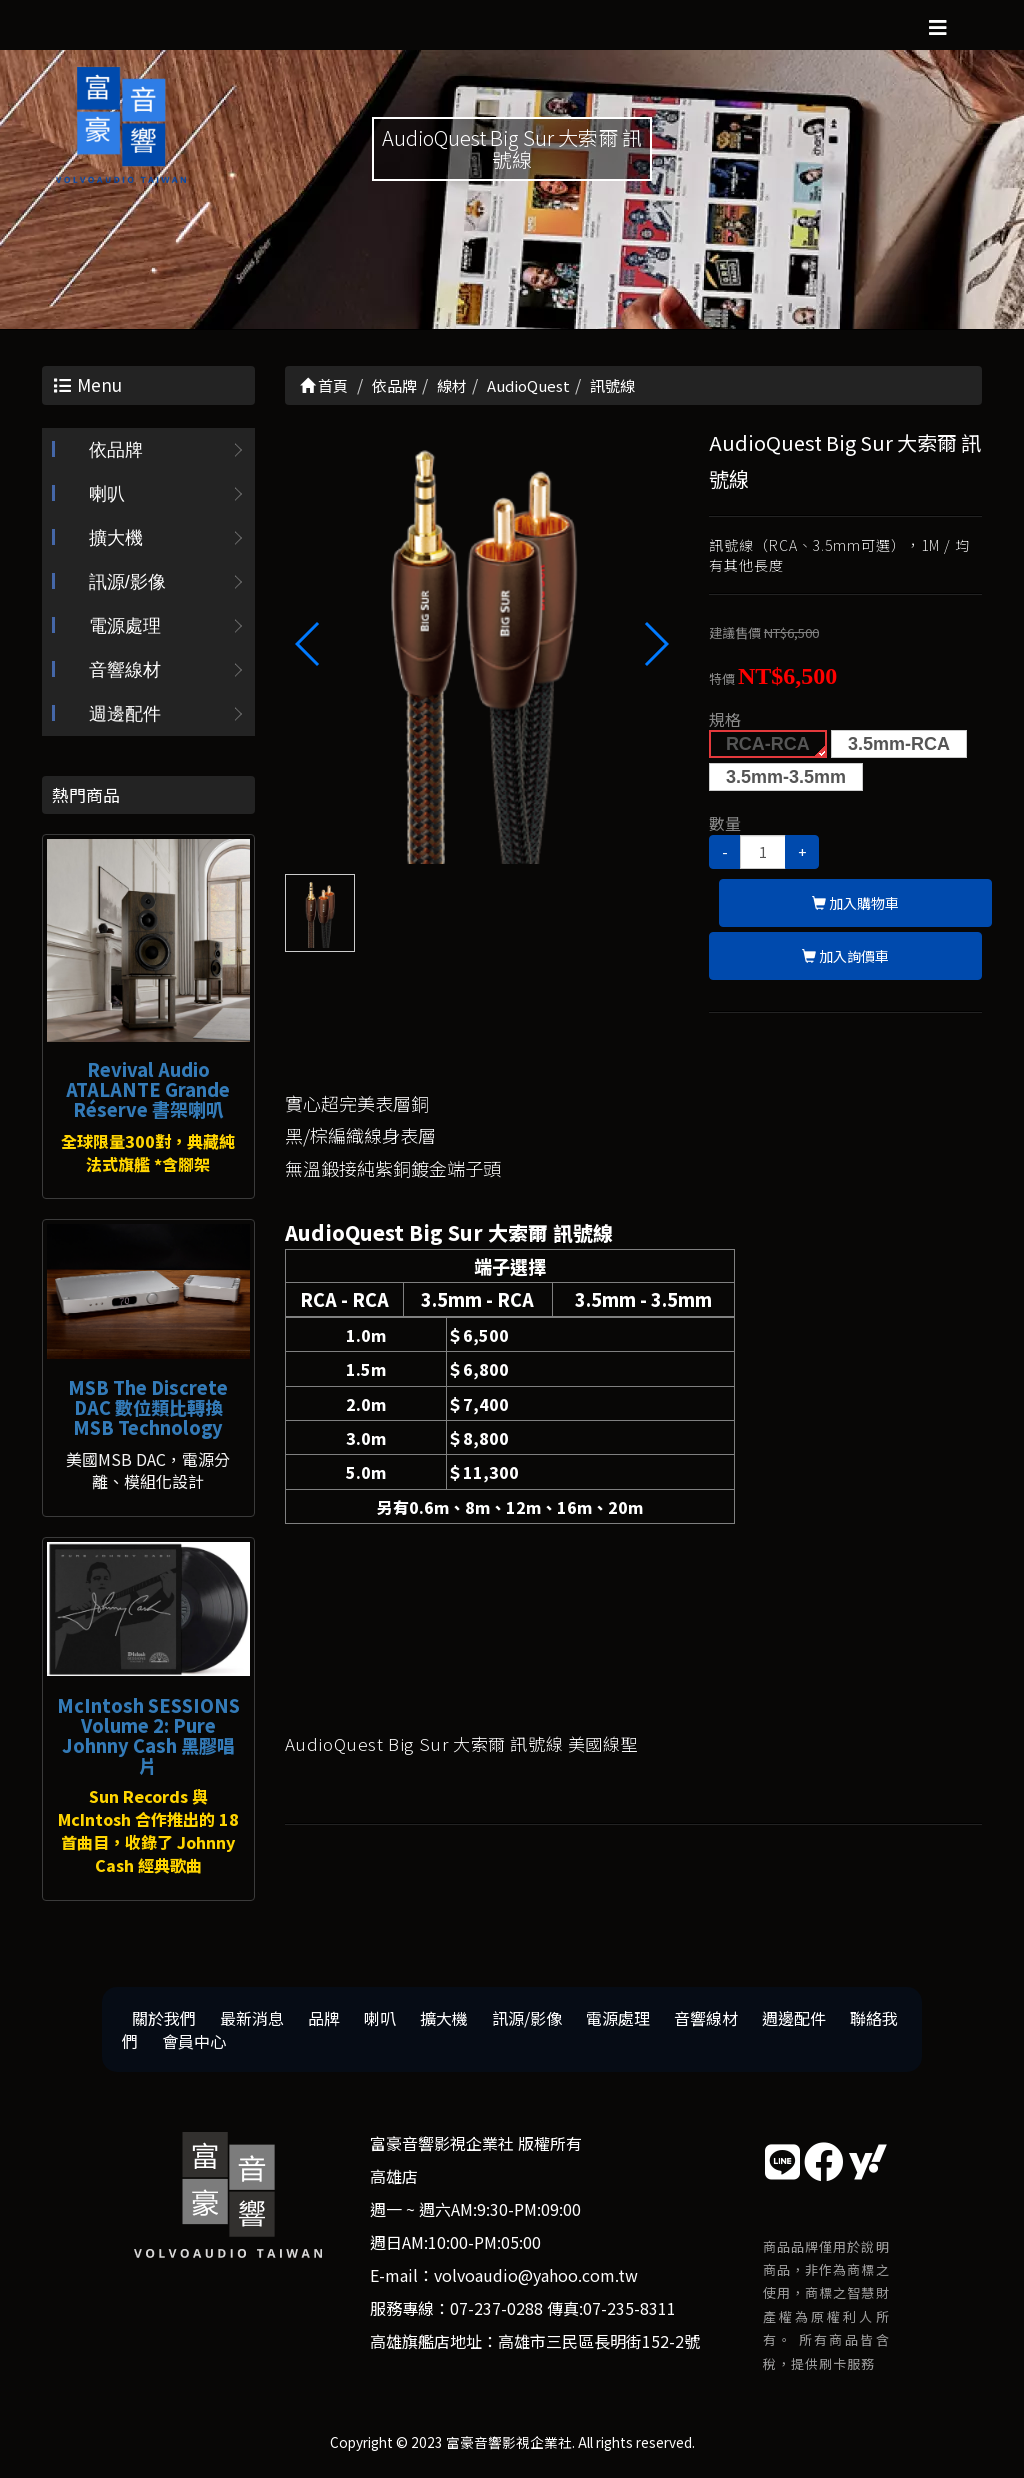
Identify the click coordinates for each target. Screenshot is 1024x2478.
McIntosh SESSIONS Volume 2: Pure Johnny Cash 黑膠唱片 (148, 1734)
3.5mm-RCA (899, 744)
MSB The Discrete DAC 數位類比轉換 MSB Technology (148, 1407)
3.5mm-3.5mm (786, 777)
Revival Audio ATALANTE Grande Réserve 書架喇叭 (148, 1089)
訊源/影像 (127, 582)
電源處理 (125, 626)
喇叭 (107, 494)
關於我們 (164, 2018)
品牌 (324, 2018)
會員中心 (194, 2041)
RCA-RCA (768, 744)
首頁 (324, 385)
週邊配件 (125, 714)
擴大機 (116, 538)
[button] (655, 644)
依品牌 (116, 450)
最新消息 (252, 2018)
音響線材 (125, 670)
